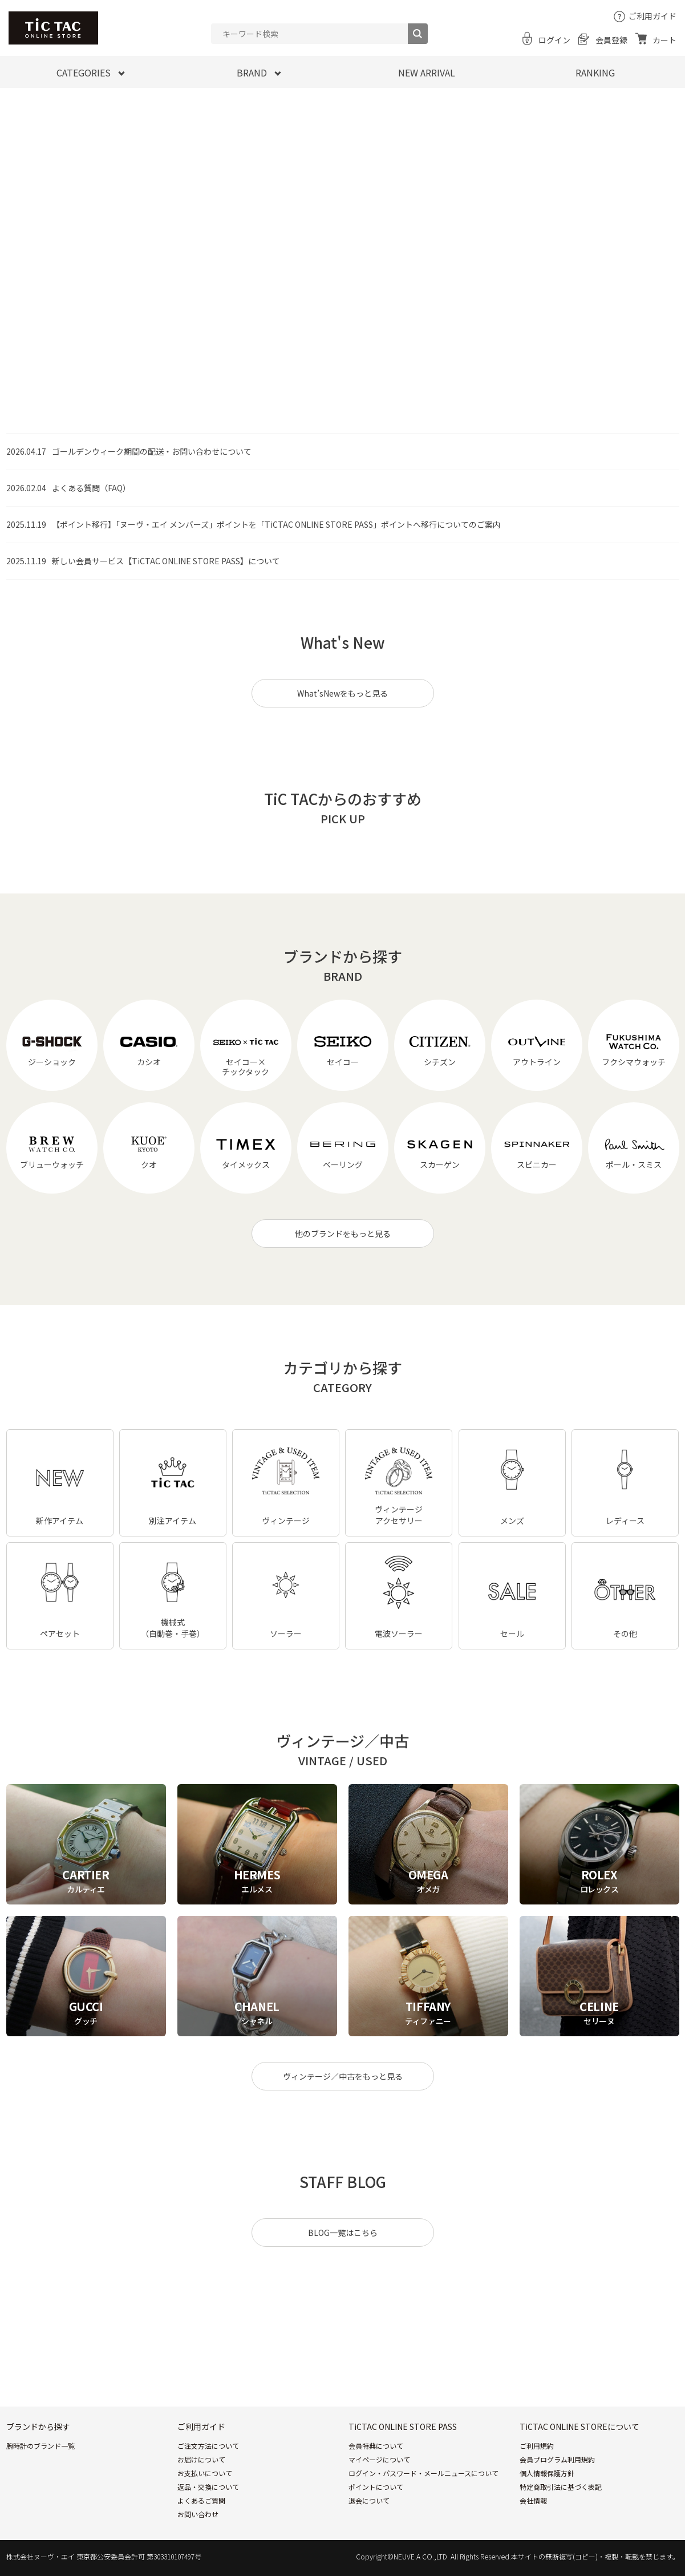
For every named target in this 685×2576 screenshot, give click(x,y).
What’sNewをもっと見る (342, 693)
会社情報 (533, 2500)
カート (664, 40)
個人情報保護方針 (547, 2473)
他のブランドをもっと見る (343, 1233)
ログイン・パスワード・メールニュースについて (423, 2473)
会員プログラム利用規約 (557, 2459)
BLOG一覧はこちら (343, 2232)
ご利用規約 (537, 2445)
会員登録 (611, 40)
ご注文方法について (208, 2445)
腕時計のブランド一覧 (40, 2445)
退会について (369, 2500)
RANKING (595, 72)
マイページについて (379, 2459)
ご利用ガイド (652, 16)
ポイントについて (375, 2487)
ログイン (554, 40)
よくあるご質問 (201, 2500)
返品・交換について (208, 2487)
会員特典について (375, 2445)
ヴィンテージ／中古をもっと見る (343, 2076)
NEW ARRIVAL (426, 72)
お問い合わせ (197, 2514)
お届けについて (201, 2459)
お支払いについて (204, 2473)
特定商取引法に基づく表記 (561, 2487)
